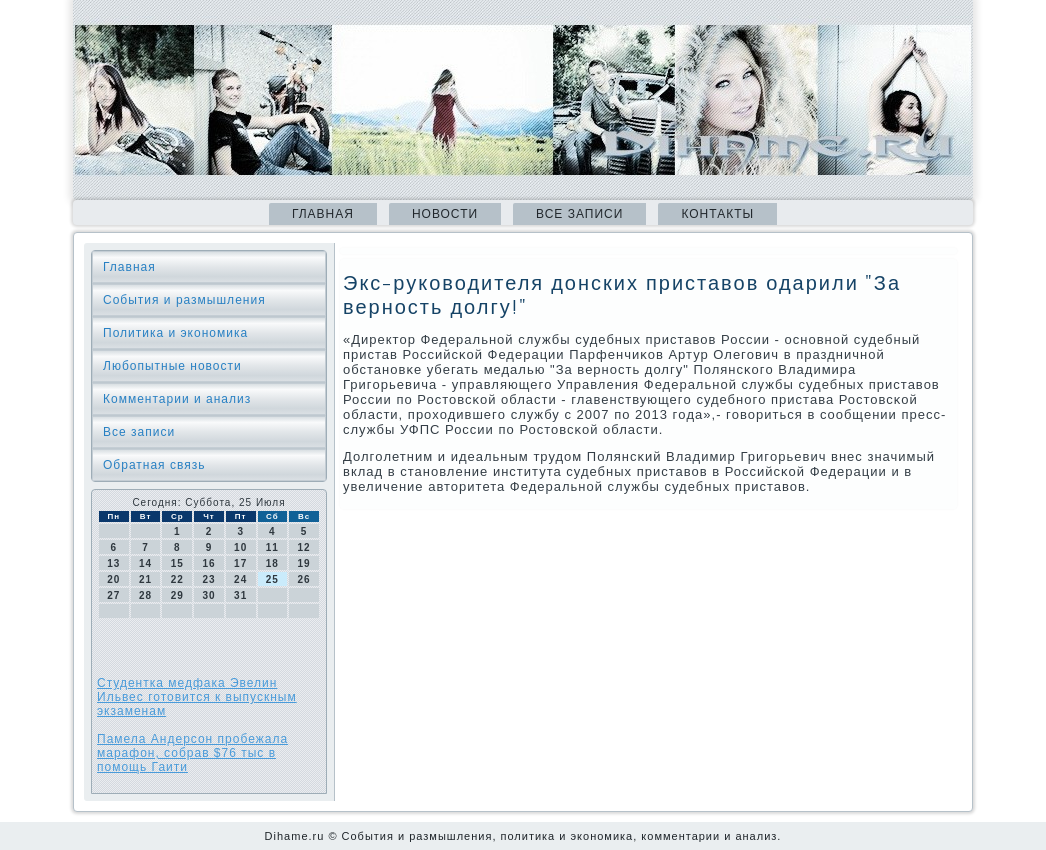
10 (240, 547)
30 (208, 595)
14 (145, 563)
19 (304, 563)
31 (240, 595)
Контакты (717, 214)
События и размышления (184, 300)
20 (113, 579)
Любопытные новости (172, 366)
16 (208, 563)
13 (113, 563)
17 (240, 563)
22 (177, 579)
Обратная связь (154, 465)
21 (145, 579)
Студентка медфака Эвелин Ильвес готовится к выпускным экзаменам (197, 697)
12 (304, 547)
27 (113, 595)
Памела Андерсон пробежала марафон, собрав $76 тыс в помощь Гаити (192, 753)
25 (272, 579)
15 (177, 563)
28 (145, 595)
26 (304, 579)
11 (272, 547)
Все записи (579, 214)
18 (272, 563)
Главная (323, 214)
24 (240, 579)
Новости (445, 214)
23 (208, 579)
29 (177, 595)
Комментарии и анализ (177, 399)
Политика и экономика (175, 333)
